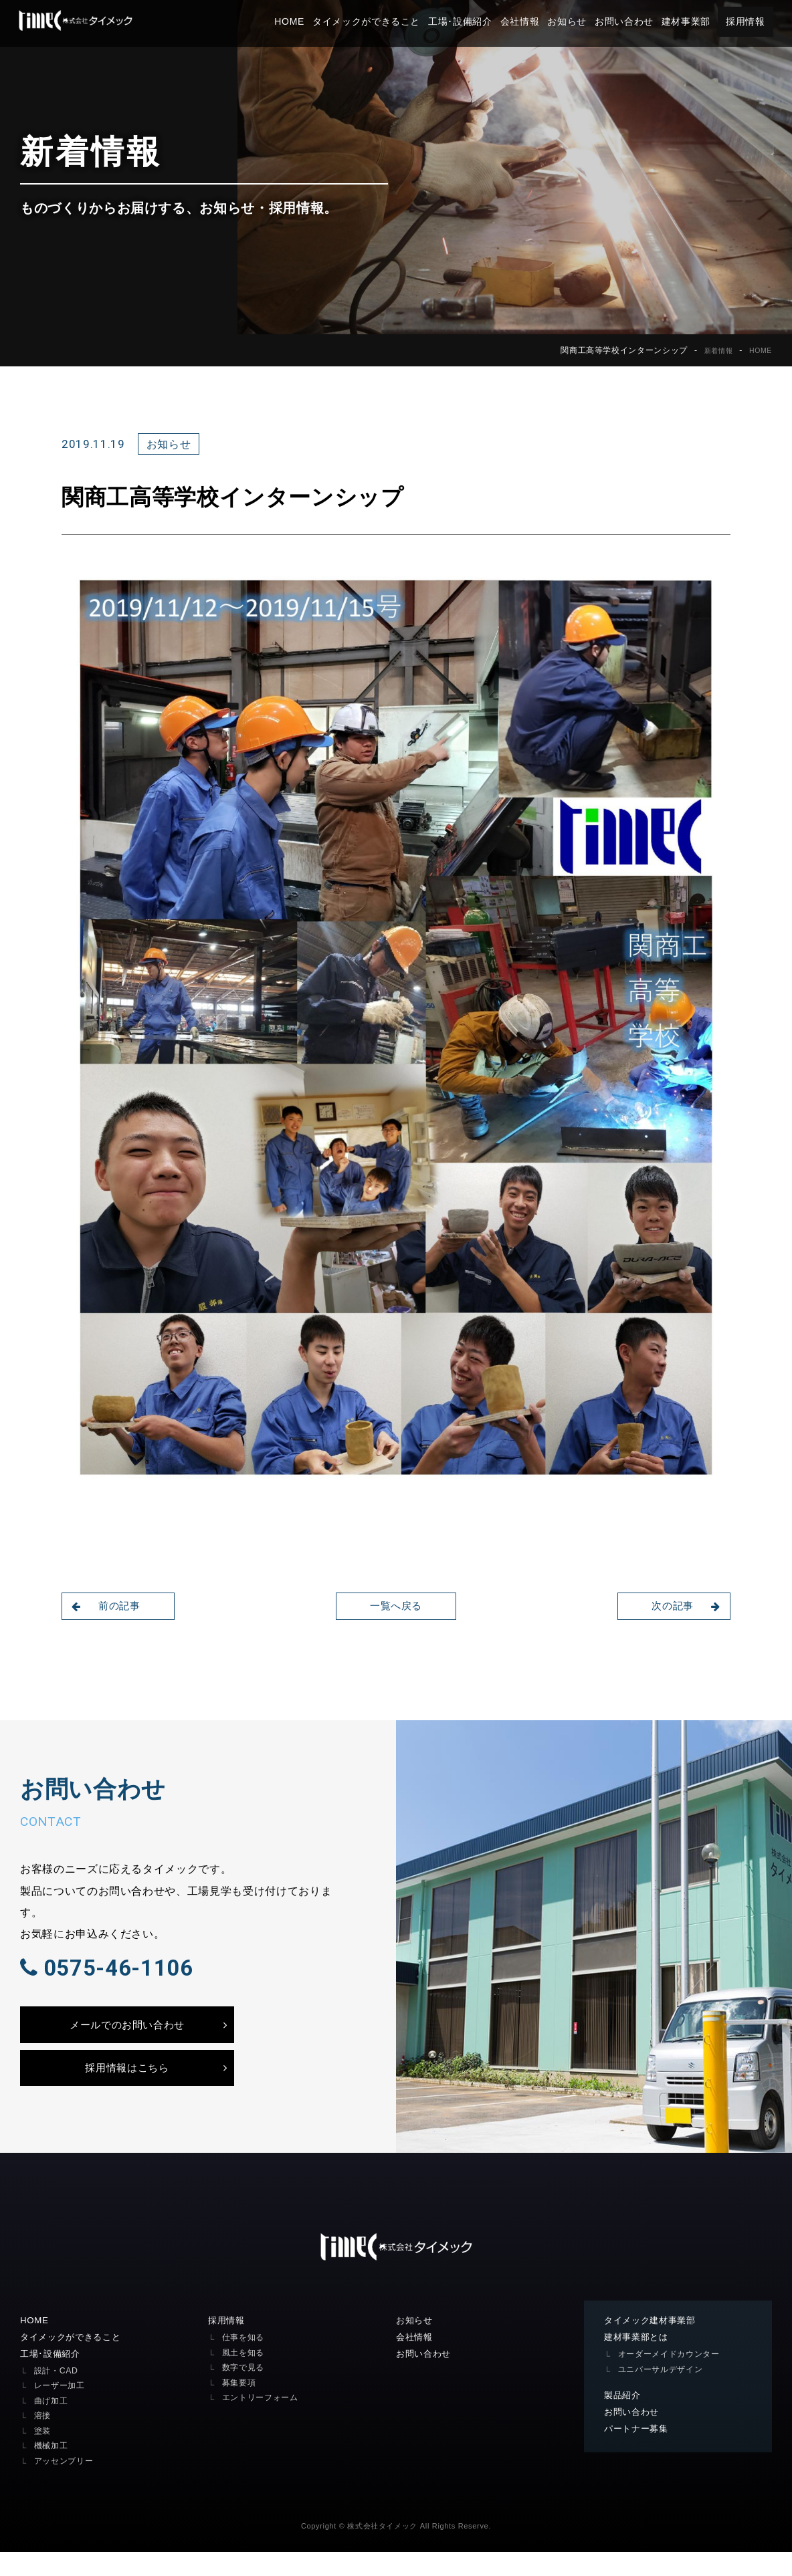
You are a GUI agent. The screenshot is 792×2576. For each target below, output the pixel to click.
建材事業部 (698, 21)
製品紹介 (624, 2419)
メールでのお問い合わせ (127, 2041)
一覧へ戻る (395, 1606)
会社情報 (532, 21)
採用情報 (757, 21)
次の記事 (682, 1606)
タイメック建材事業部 (653, 2342)
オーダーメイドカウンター (673, 2377)
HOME (302, 21)
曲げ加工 (52, 2425)
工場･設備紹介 (472, 21)
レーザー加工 (61, 2410)
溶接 (43, 2440)
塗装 (43, 2455)
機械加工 (52, 2470)
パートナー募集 (638, 2453)
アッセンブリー (66, 2485)
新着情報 (713, 350)
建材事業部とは (638, 2360)
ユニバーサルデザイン (664, 2392)
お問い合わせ (636, 21)
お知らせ (579, 21)
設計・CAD (57, 2394)
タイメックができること (378, 21)
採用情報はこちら (126, 2088)
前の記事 (109, 1606)
